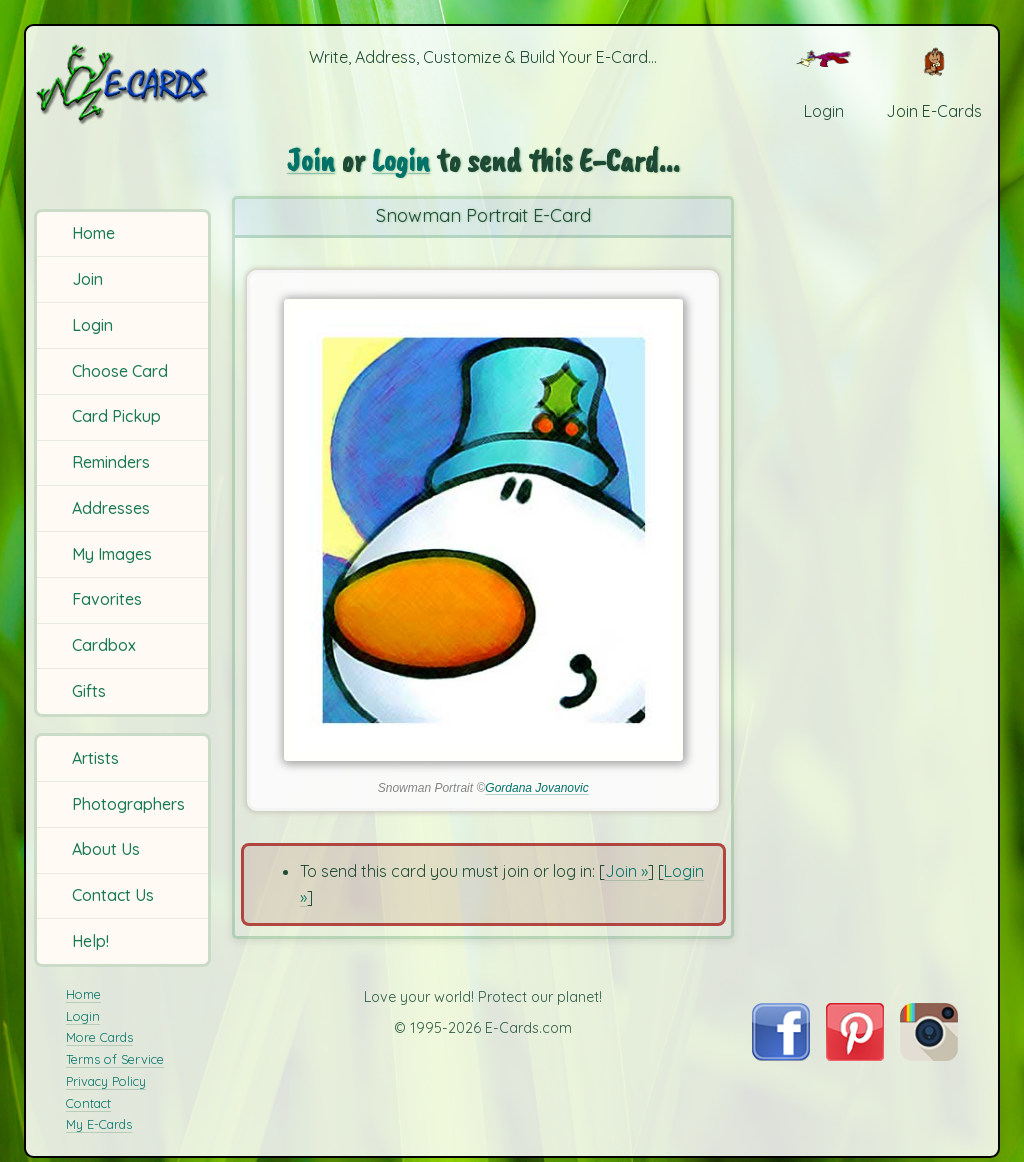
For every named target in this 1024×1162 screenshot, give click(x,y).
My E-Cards (99, 1124)
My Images (112, 554)
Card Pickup (116, 416)
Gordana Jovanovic (536, 788)
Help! (90, 941)
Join (87, 279)
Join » (626, 871)
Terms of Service (115, 1059)
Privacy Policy (106, 1081)
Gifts (89, 691)
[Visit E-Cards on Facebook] (780, 1055)
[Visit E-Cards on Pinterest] (855, 1055)
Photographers (128, 804)
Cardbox (104, 645)
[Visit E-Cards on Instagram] (929, 1055)
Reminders (111, 462)
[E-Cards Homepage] (124, 83)
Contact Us (113, 895)
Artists (95, 758)
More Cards (99, 1037)
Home (93, 233)
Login (92, 325)
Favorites (107, 599)
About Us (106, 849)
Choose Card (120, 371)
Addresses (111, 508)
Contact (88, 1103)
